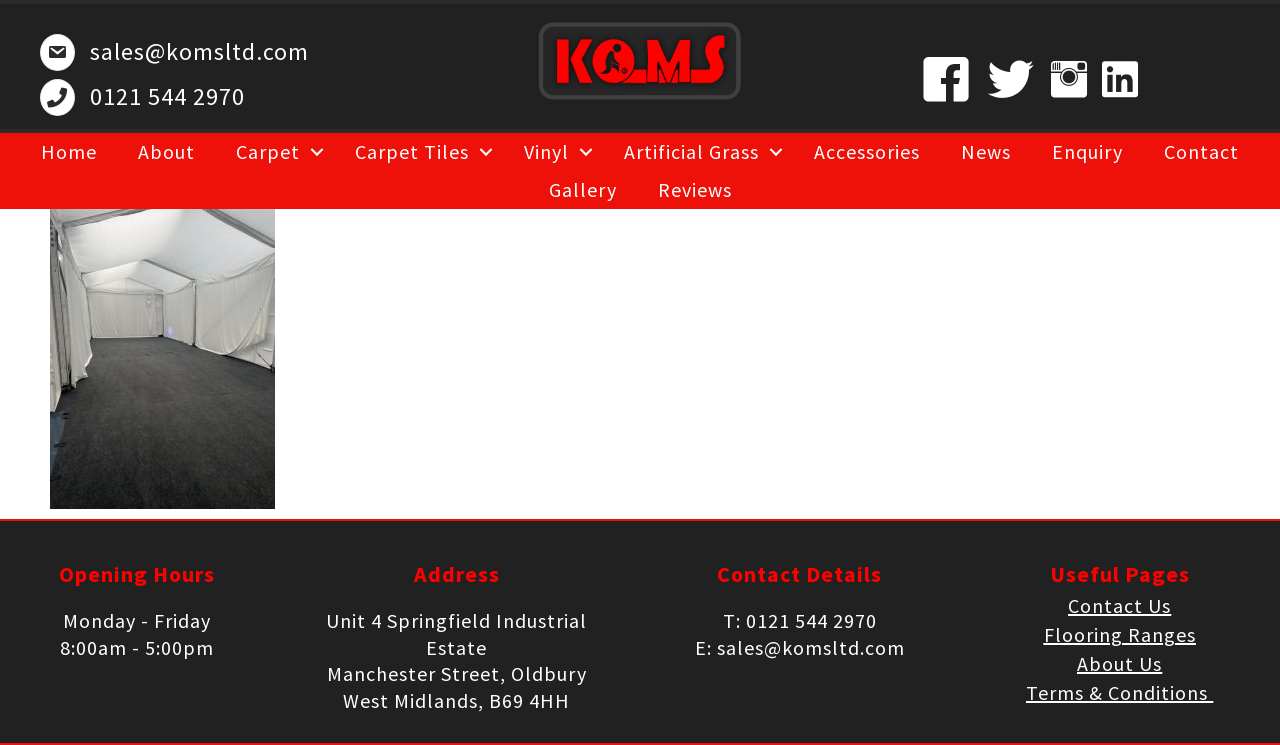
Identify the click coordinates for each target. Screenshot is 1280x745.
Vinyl (546, 151)
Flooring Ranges (1120, 634)
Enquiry (1087, 151)
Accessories (867, 151)
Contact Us (1119, 605)
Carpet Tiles (412, 151)
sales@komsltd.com (199, 51)
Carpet (268, 151)
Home (69, 151)
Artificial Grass (691, 151)
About (166, 151)
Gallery (583, 189)
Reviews (695, 189)
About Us (1119, 663)
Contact (1201, 151)
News (986, 151)
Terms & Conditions (1119, 692)
